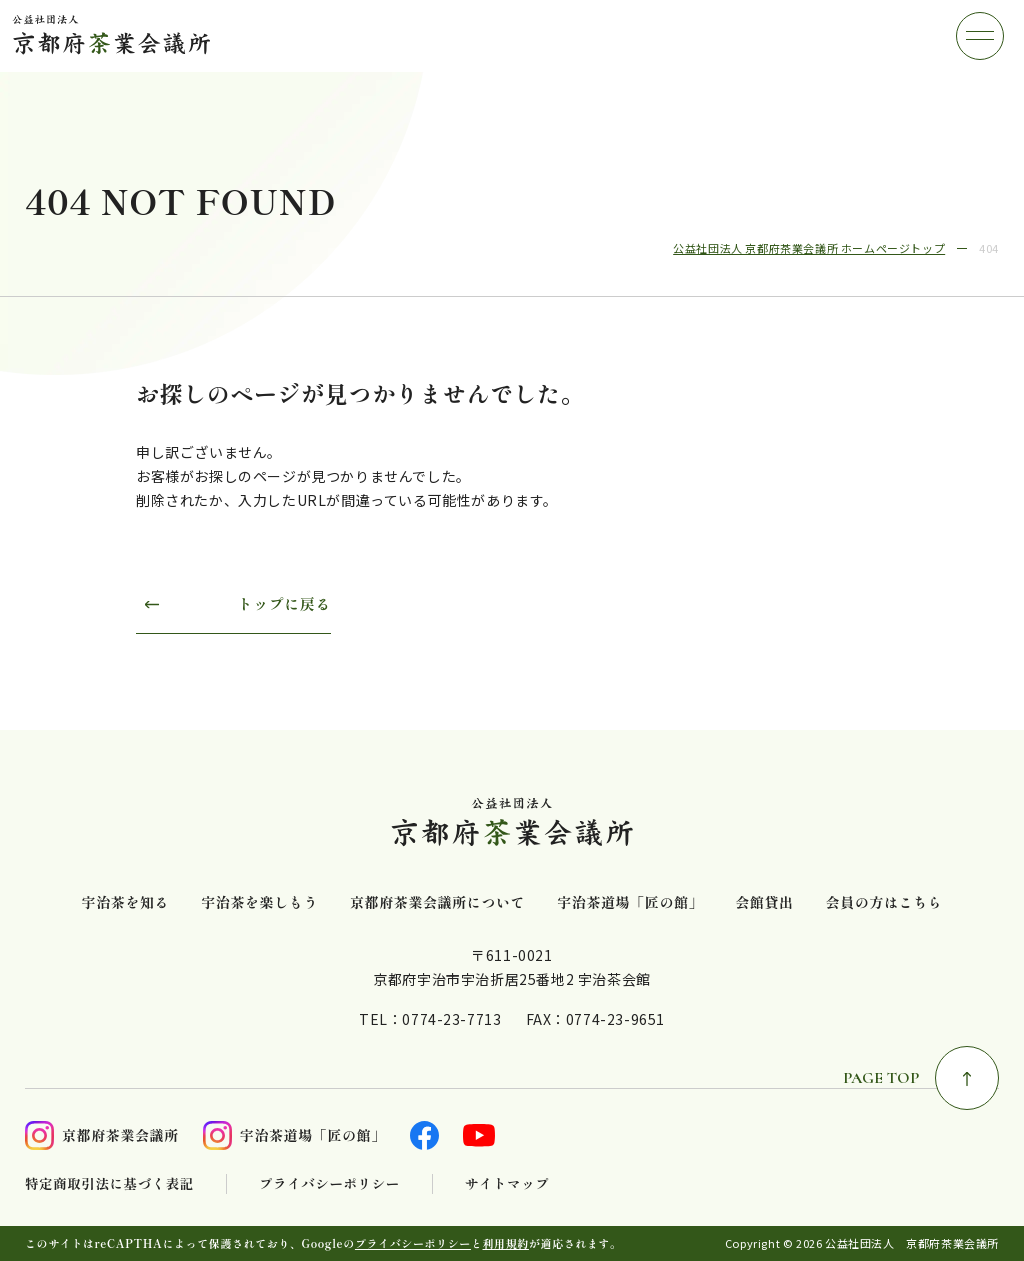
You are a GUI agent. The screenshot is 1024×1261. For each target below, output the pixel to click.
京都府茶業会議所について (437, 902)
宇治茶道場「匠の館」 (630, 902)
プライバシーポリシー (329, 1183)
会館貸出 (764, 902)
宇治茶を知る (126, 902)
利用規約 (506, 1243)
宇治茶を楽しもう (259, 902)
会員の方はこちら (884, 902)
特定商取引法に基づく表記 (109, 1183)
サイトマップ (507, 1183)
